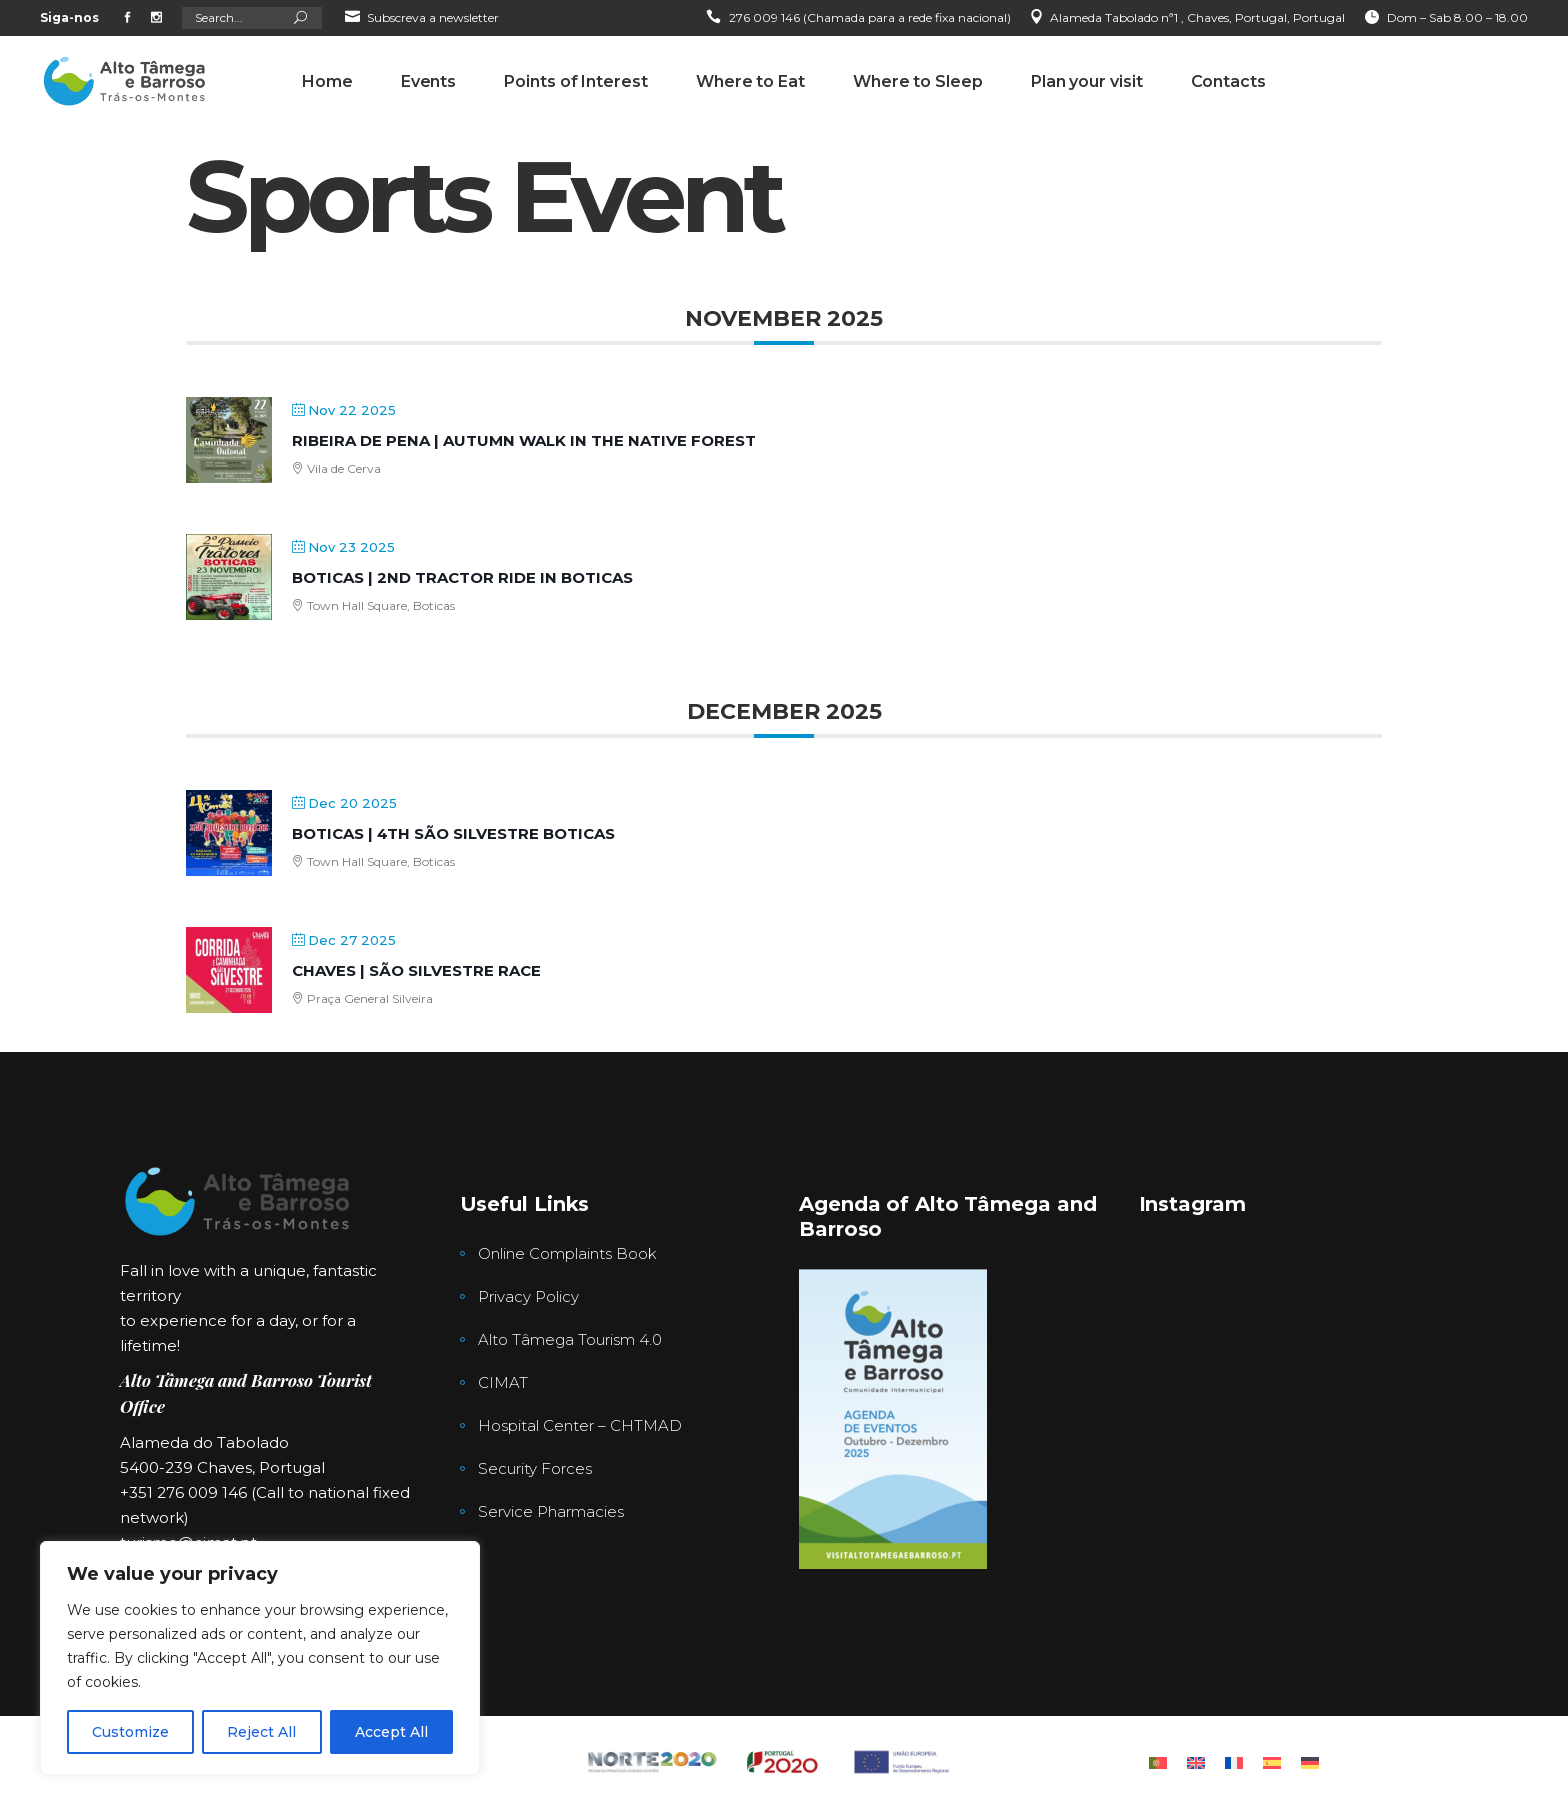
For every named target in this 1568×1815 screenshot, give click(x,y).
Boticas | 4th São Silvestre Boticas (453, 833)
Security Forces (535, 1468)
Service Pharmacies (551, 1511)
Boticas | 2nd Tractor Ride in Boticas (462, 577)
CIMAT (503, 1382)
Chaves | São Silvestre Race (416, 970)
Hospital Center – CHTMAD (580, 1425)
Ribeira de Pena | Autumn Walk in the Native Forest (524, 440)
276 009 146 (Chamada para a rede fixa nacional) (870, 17)
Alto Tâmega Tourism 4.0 (570, 1339)
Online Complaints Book (567, 1253)
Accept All (391, 1732)
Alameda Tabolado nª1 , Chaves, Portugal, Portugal (1197, 17)
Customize (130, 1732)
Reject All (261, 1732)
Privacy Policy (528, 1296)
